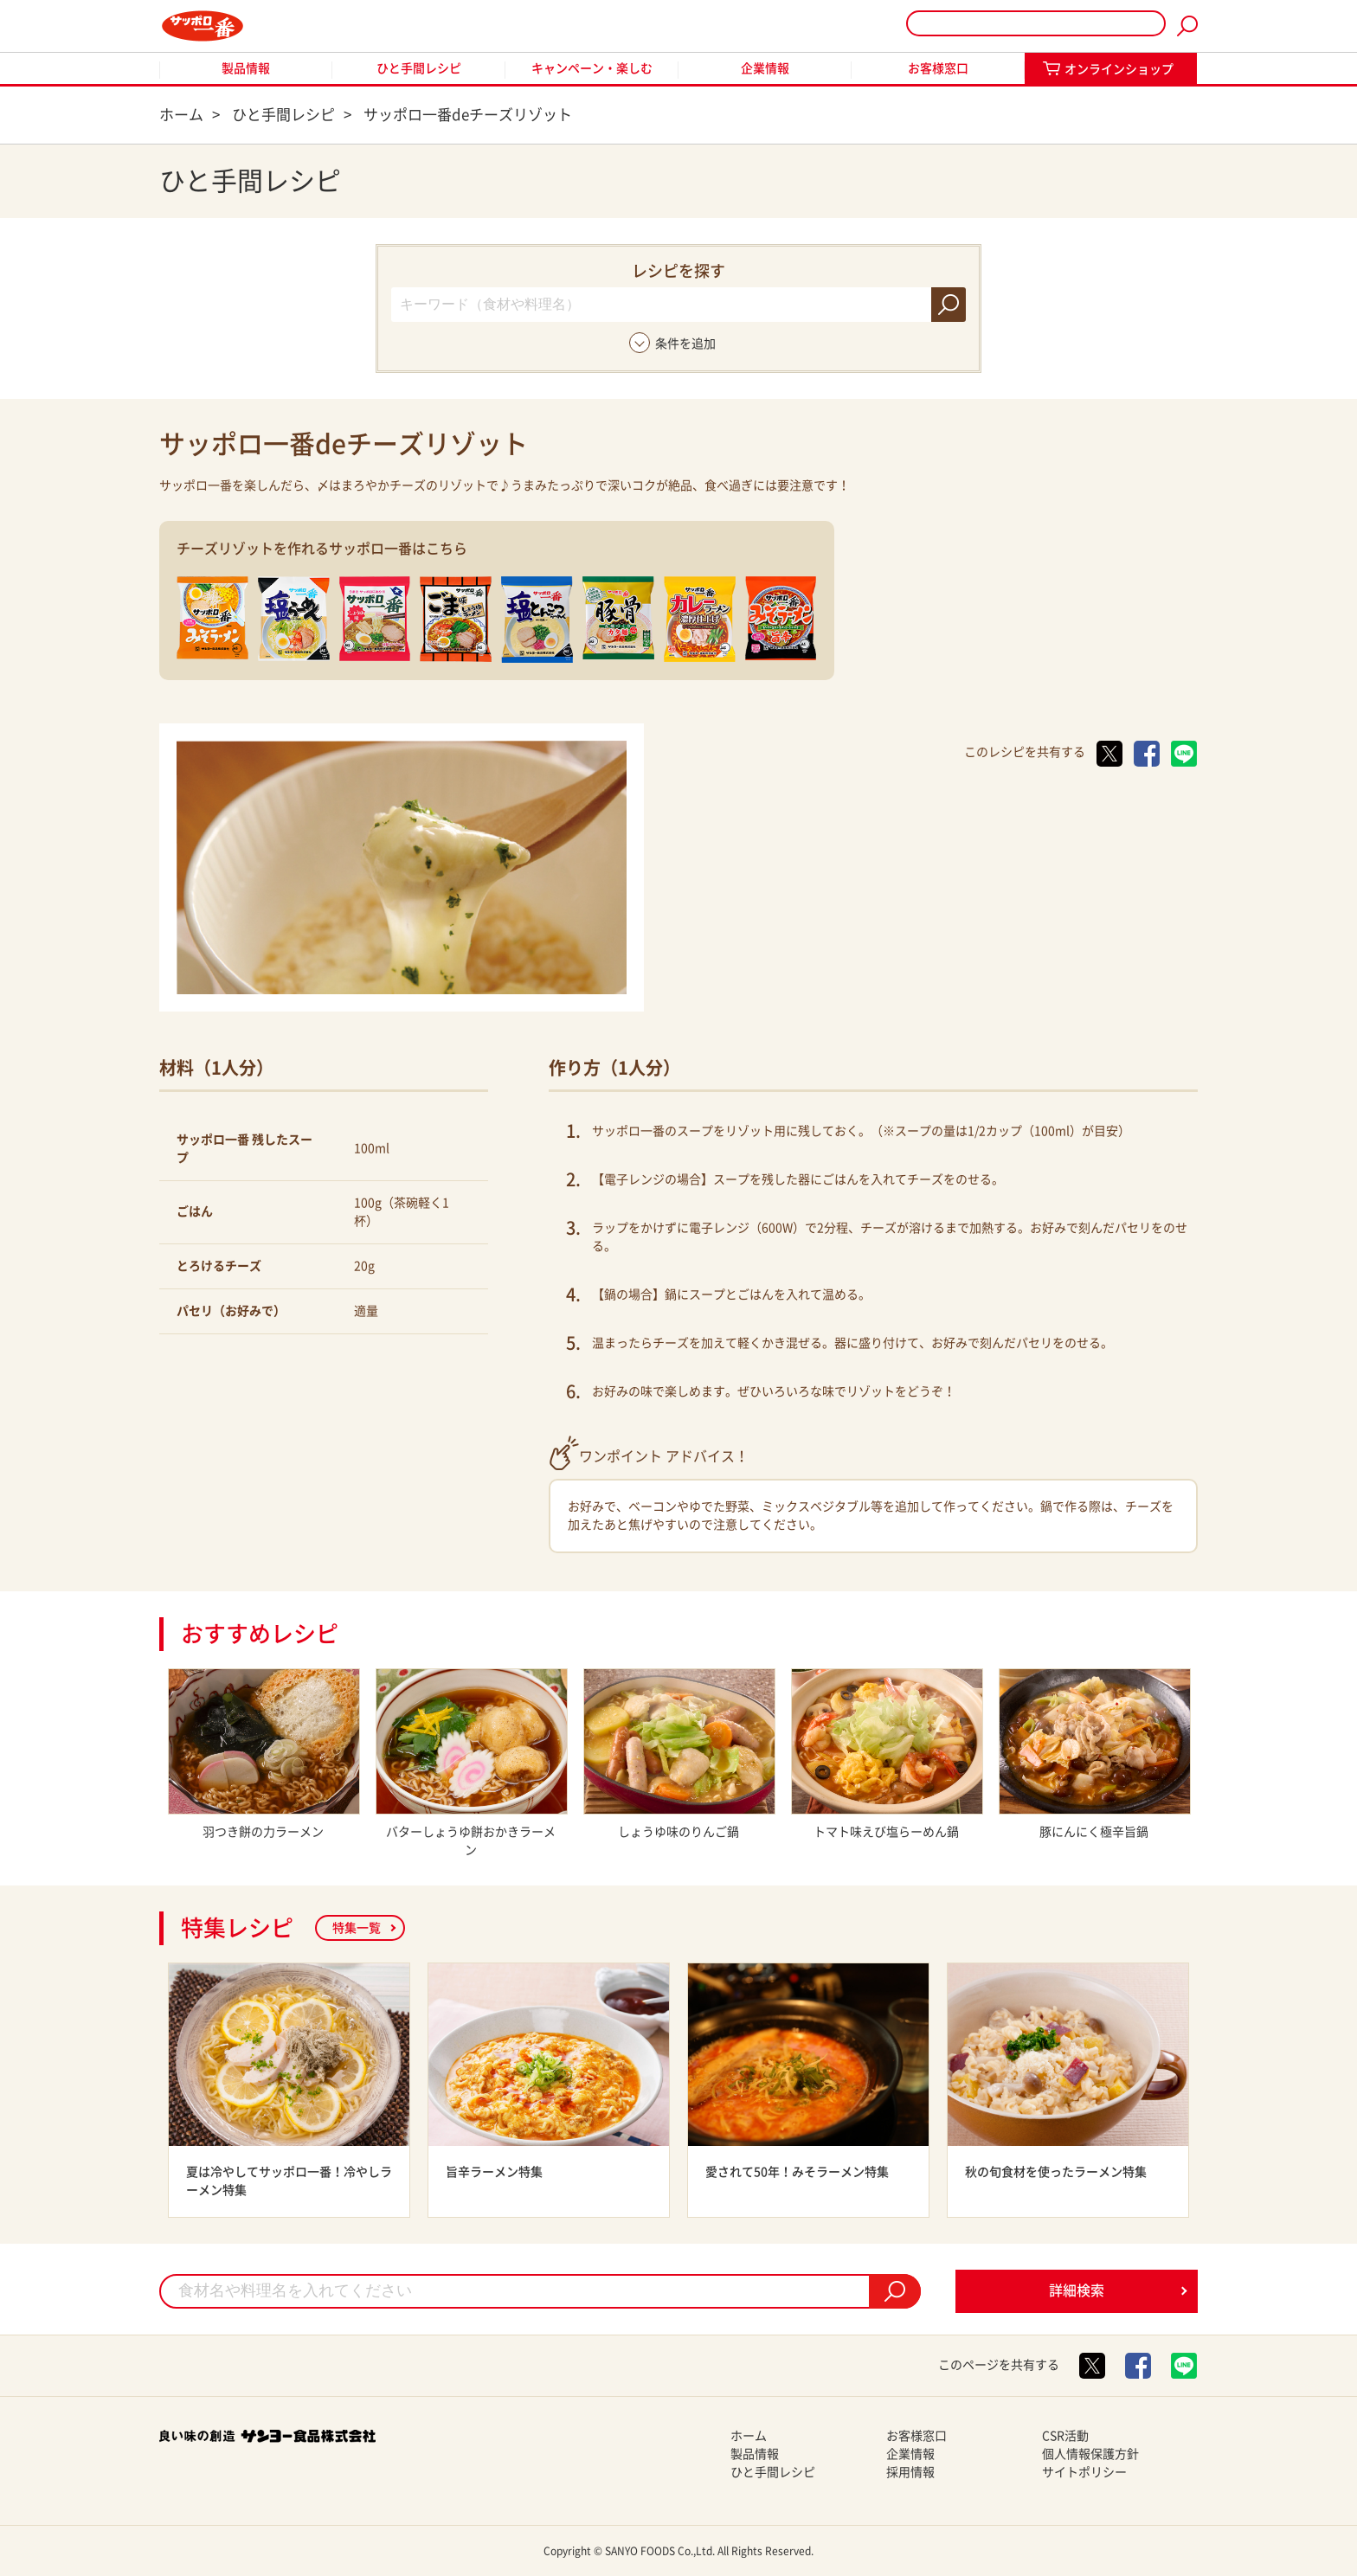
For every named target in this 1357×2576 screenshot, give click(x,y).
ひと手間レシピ (418, 68)
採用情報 (910, 2472)
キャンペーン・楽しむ (592, 68)
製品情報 (246, 68)
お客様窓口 (938, 68)
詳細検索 (1076, 2290)
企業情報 (765, 68)
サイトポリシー (1084, 2472)
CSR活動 (1065, 2436)
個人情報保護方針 (1090, 2454)
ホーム (748, 2436)
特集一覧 (356, 1928)
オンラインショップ (1119, 69)
